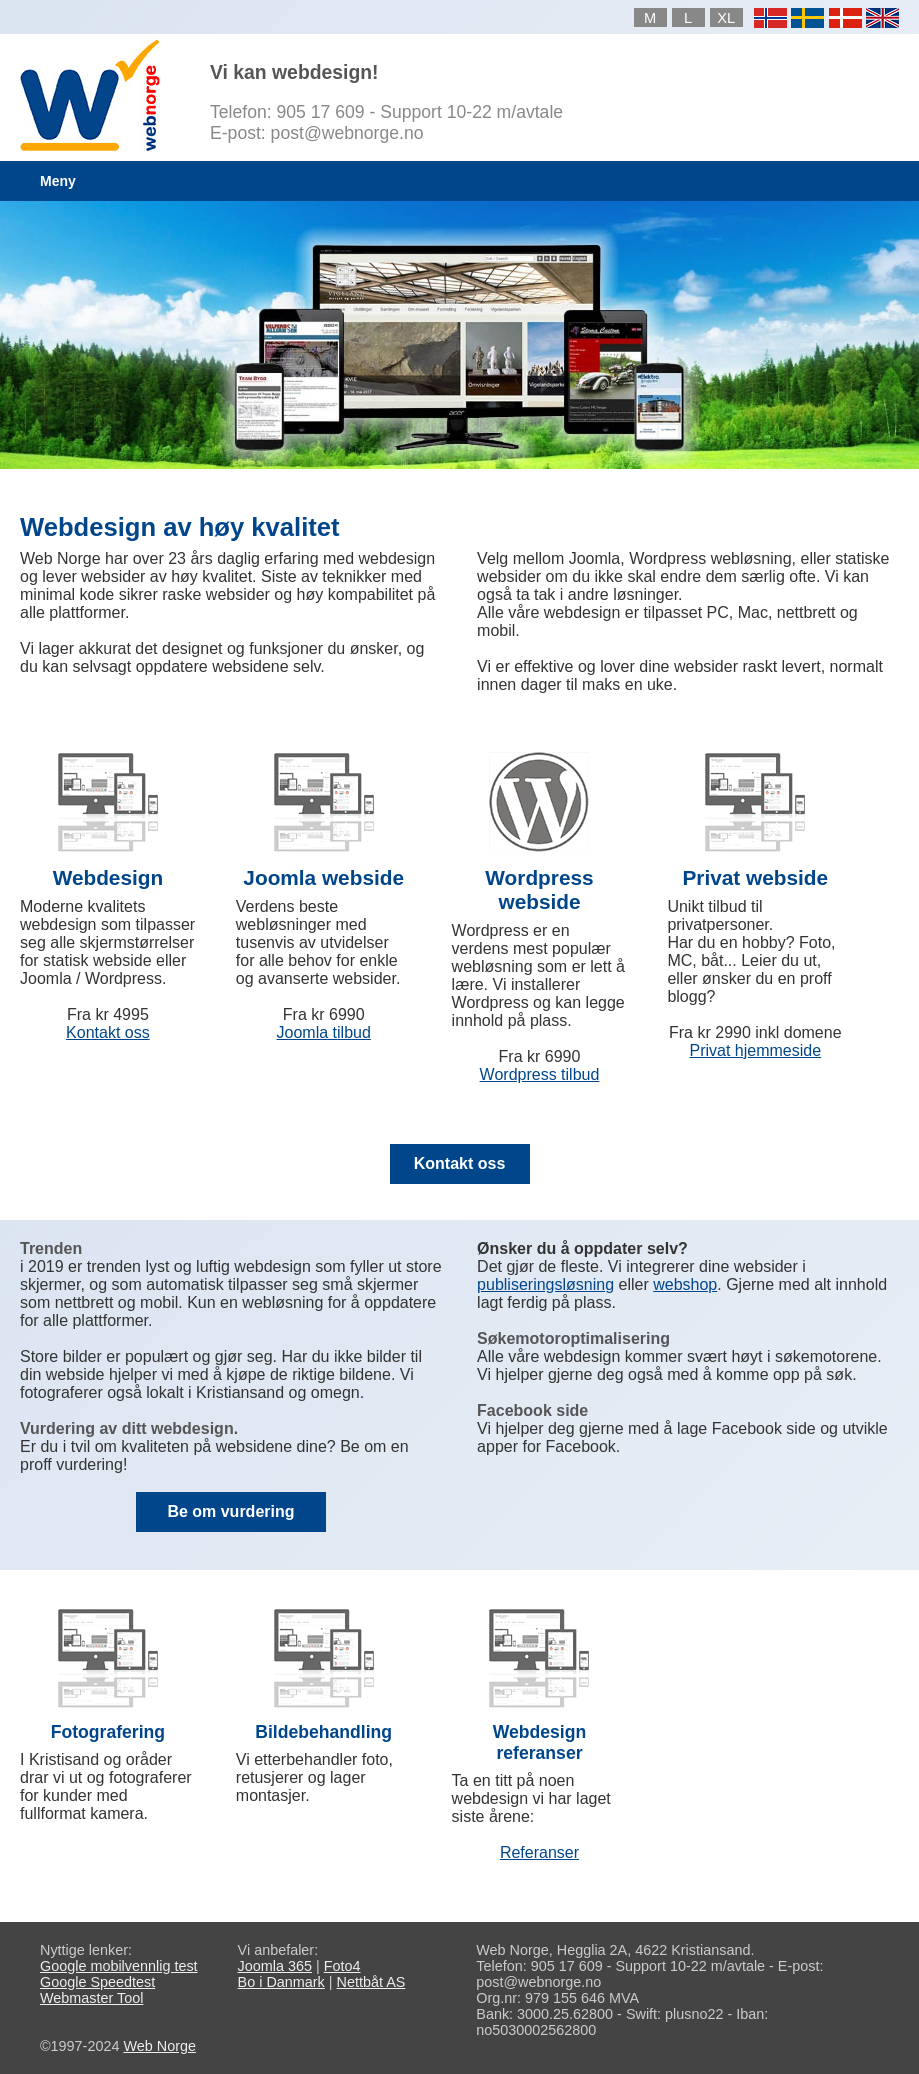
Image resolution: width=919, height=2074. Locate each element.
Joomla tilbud (324, 1032)
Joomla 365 (275, 1966)
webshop (685, 1284)
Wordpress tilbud (540, 1074)
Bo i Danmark (281, 1982)
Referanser (539, 1852)
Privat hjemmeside (755, 1050)
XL (726, 18)
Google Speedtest (97, 1982)
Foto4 (342, 1966)
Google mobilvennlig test (119, 1966)
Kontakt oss (108, 1032)
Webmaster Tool (91, 1998)
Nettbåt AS (371, 1982)
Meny (58, 181)
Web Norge (159, 2046)
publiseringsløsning (545, 1284)
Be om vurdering (230, 1511)
